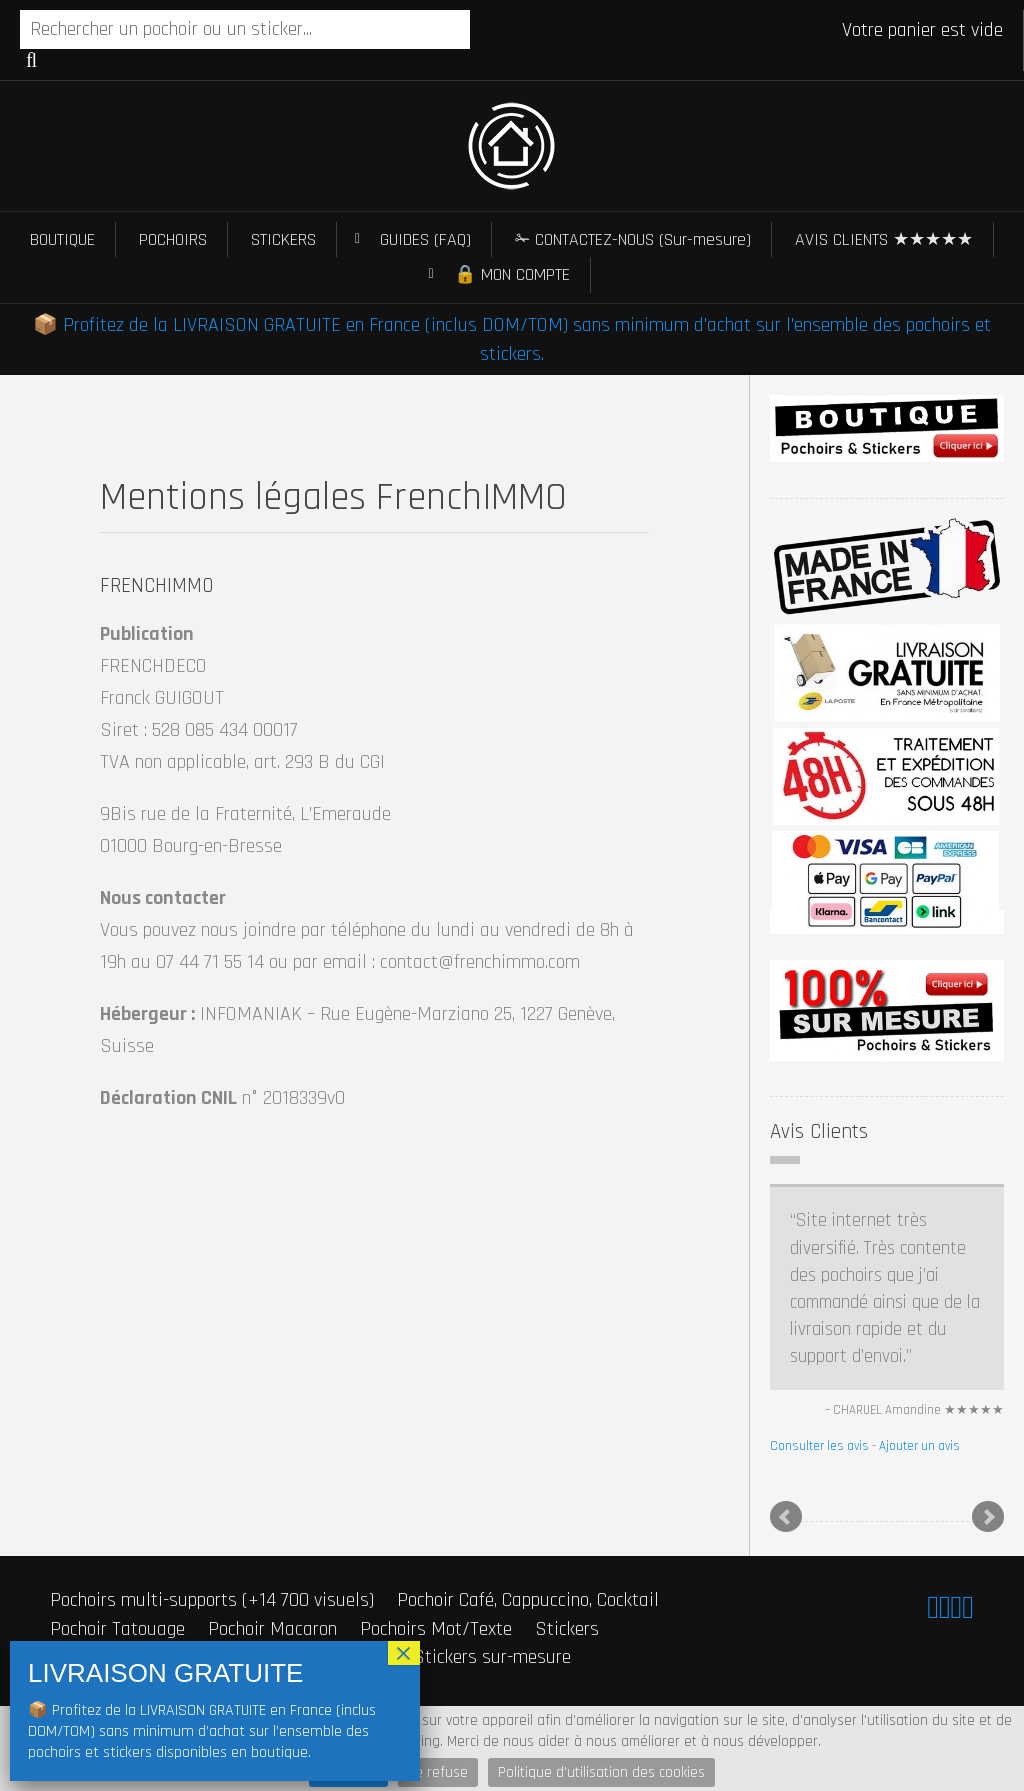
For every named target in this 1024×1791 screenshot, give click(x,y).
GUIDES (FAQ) (425, 239)
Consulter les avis (819, 1446)
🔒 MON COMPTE (512, 274)
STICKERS (283, 239)
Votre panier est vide (922, 30)
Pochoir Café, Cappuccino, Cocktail (528, 1600)
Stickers (567, 1629)
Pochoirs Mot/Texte (436, 1629)
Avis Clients (819, 1131)
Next (988, 1517)
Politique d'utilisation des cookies (601, 1772)
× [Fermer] (404, 1653)
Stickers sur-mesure (492, 1657)
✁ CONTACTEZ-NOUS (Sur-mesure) (633, 239)
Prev (786, 1517)
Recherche (31, 60)
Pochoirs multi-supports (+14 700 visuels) (212, 1600)
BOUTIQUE (62, 239)
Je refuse (438, 1772)
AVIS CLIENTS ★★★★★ (884, 239)
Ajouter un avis (919, 1446)
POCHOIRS (173, 239)
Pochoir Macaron (272, 1629)
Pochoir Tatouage (117, 1629)
